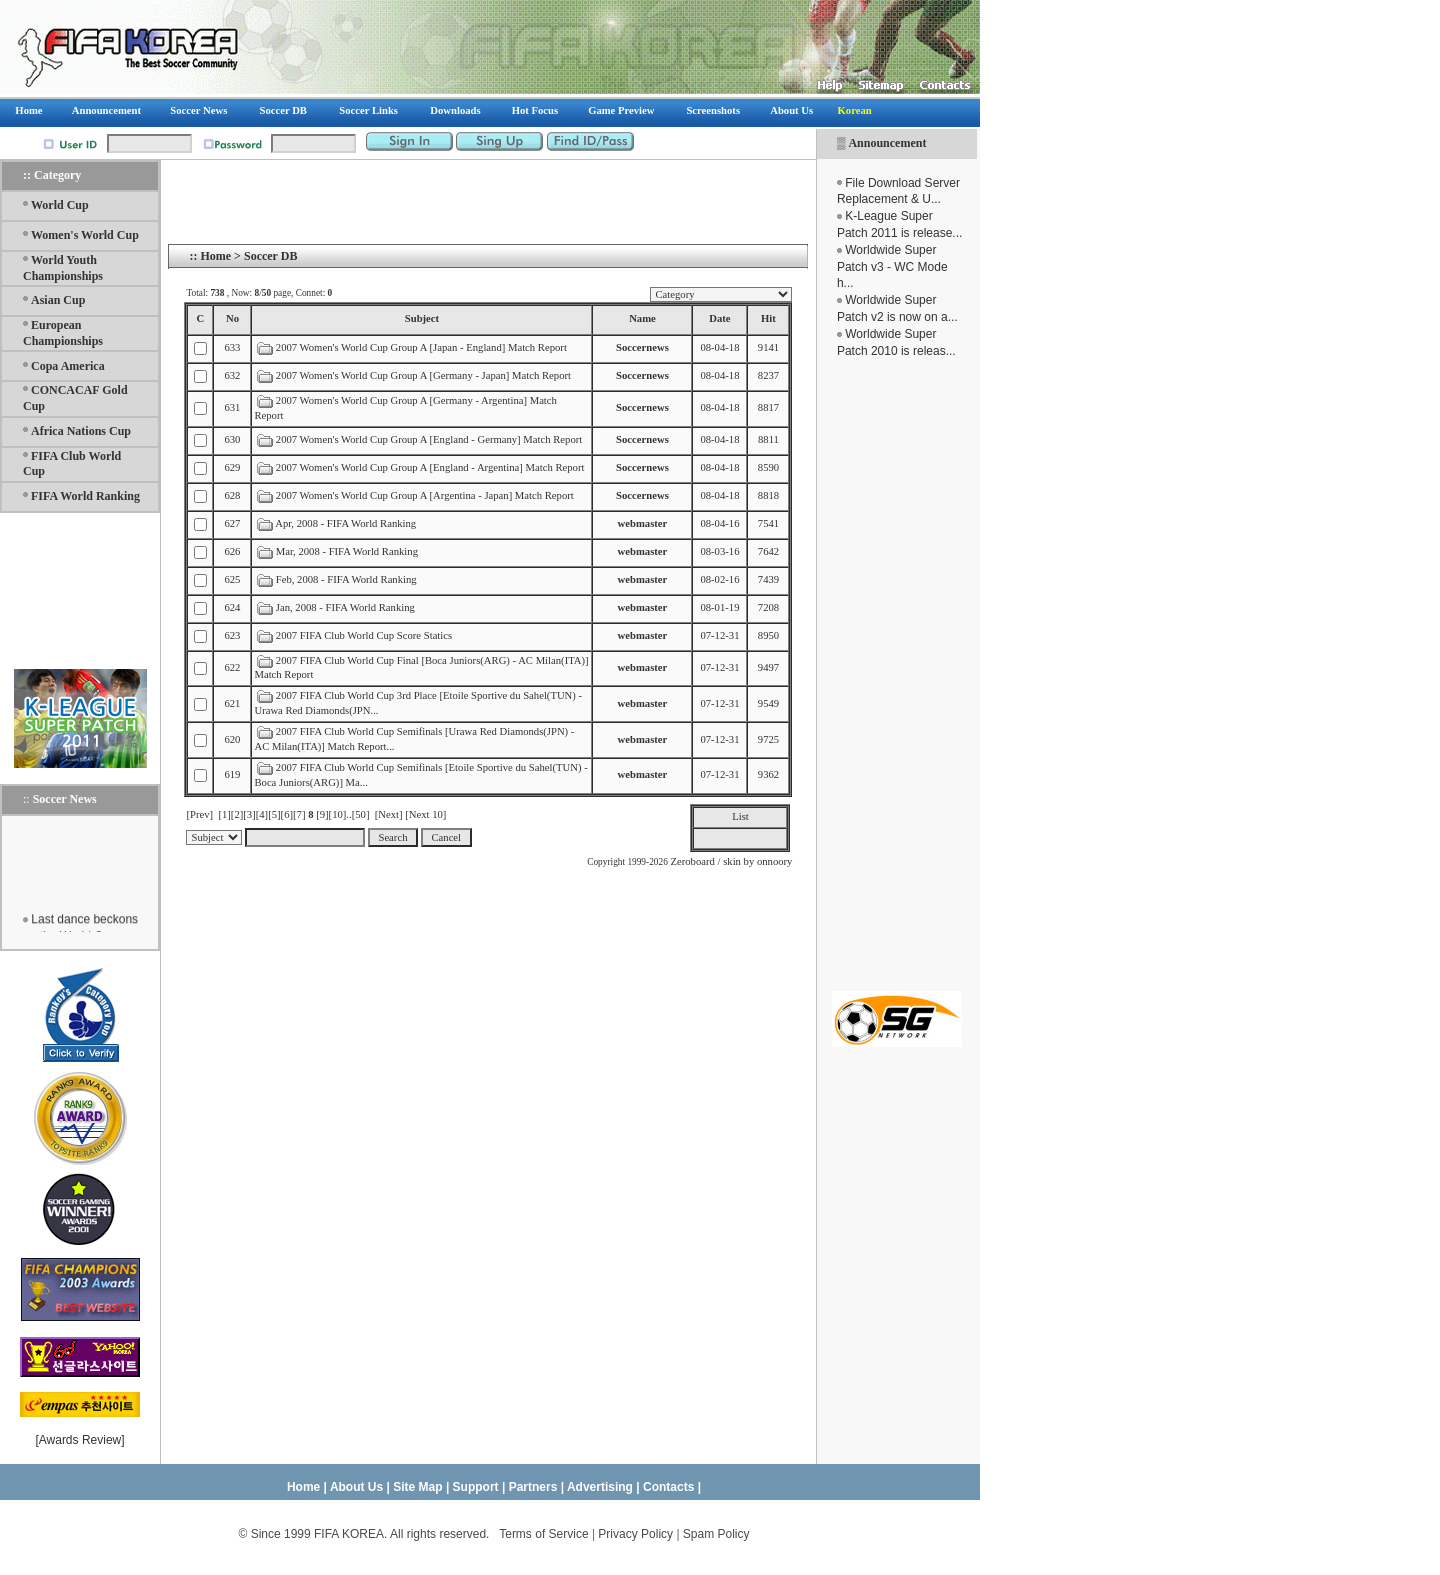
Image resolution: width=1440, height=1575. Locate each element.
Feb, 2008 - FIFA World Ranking (348, 579)
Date (719, 318)
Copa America (68, 366)
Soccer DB (270, 256)
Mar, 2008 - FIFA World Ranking (347, 551)
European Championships (63, 333)
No (232, 318)
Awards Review (80, 1440)
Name (642, 318)
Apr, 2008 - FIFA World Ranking (345, 523)
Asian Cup (58, 300)
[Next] (389, 814)
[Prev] (199, 814)
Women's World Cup (85, 235)
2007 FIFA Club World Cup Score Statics (364, 635)
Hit (768, 318)
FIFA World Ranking (85, 496)
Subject (422, 318)
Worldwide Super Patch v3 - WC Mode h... (892, 267)
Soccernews (642, 347)
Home (215, 256)
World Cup (60, 205)
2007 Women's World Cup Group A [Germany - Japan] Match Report (423, 375)
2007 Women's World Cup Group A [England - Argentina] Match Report (430, 467)
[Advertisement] (897, 675)
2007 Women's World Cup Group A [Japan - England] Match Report (421, 347)
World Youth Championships (63, 268)
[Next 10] (425, 814)
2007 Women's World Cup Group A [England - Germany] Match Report (429, 439)
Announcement (887, 143)
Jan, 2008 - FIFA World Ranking (347, 607)
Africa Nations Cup (81, 431)
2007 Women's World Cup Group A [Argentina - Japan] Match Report (425, 495)
